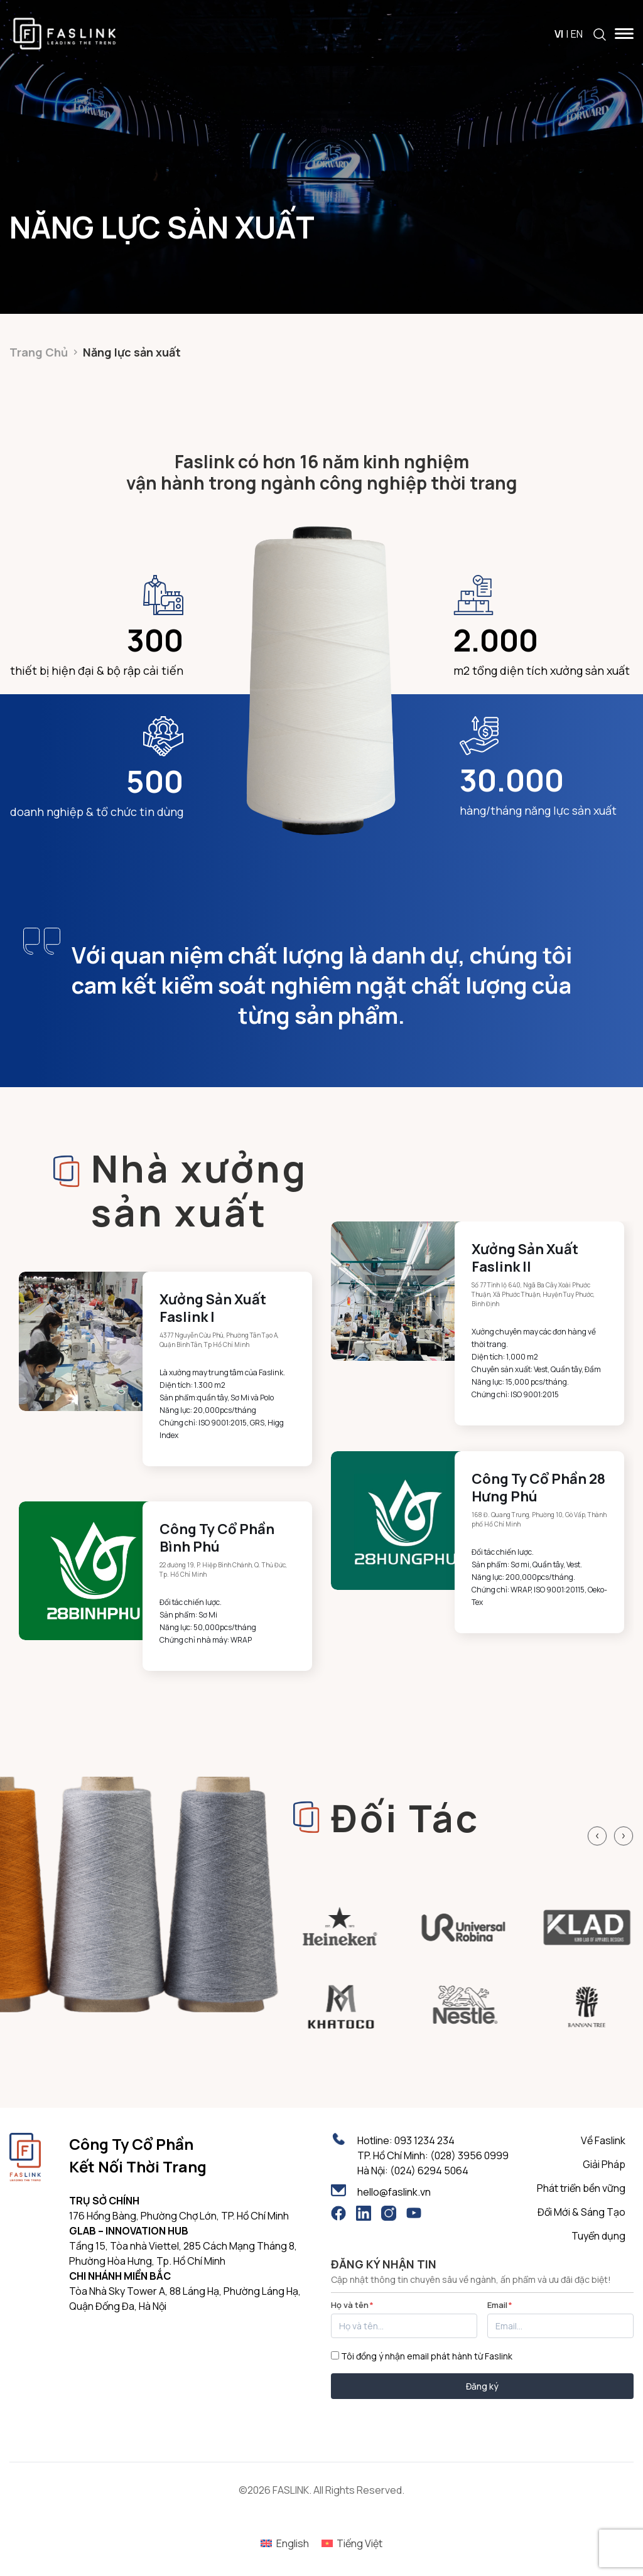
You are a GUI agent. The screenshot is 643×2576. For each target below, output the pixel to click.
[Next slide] (623, 1836)
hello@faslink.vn (394, 2192)
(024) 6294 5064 (429, 2170)
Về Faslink (603, 2140)
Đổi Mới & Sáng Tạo (581, 2212)
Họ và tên (352, 2304)
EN (577, 34)
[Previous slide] (597, 1836)
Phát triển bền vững (581, 2188)
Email (499, 2304)
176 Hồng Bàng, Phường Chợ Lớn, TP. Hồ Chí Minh (179, 2216)
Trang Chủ (38, 352)
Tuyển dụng (598, 2236)
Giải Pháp (604, 2164)
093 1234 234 (424, 2140)
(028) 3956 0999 (469, 2155)
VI (558, 34)
